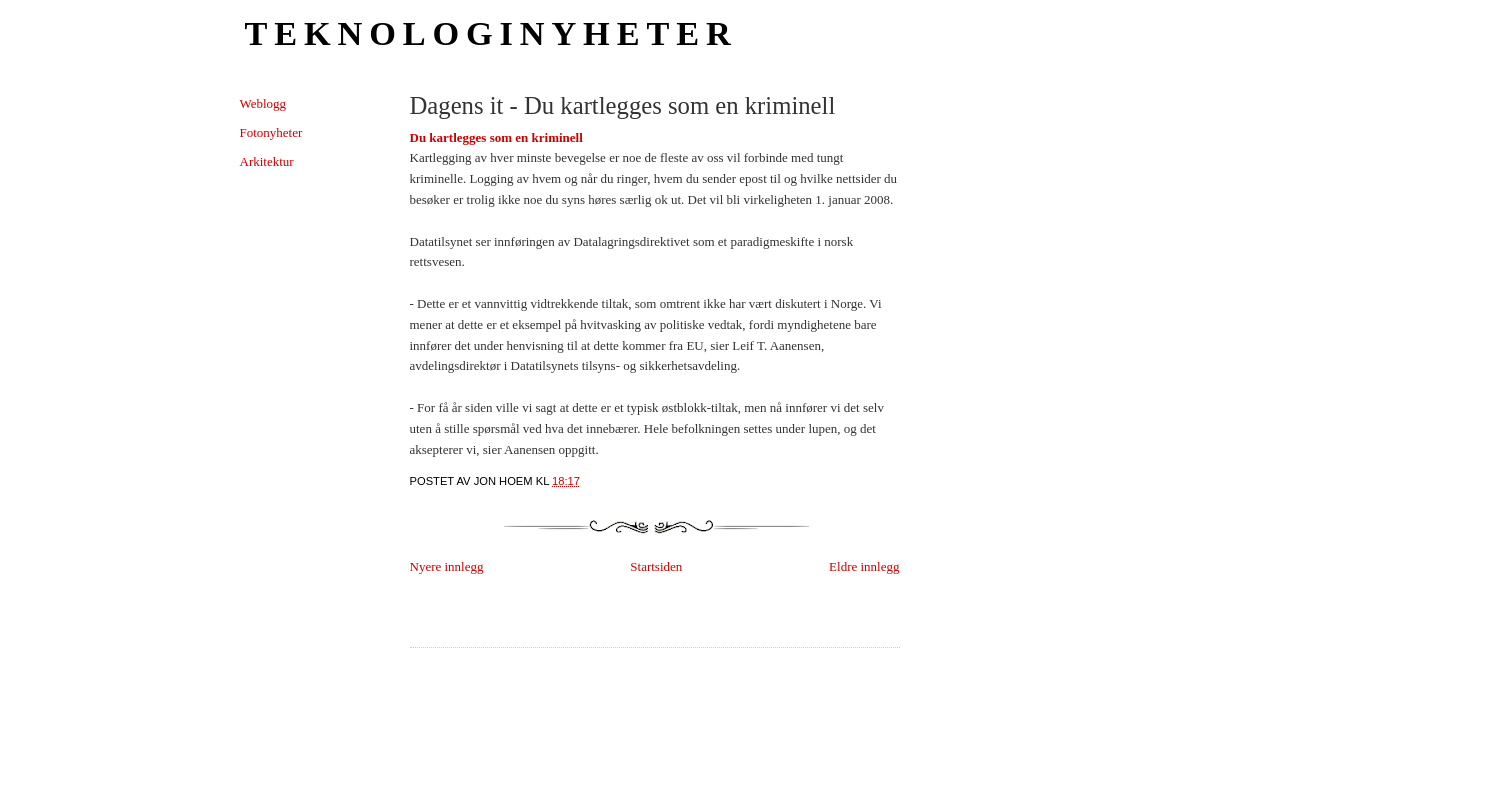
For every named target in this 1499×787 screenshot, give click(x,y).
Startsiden (656, 566)
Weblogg (263, 103)
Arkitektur (267, 161)
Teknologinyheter (491, 33)
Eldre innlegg (864, 566)
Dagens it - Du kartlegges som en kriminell (623, 105)
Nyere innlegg (447, 566)
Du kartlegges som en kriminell (496, 137)
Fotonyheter (271, 132)
